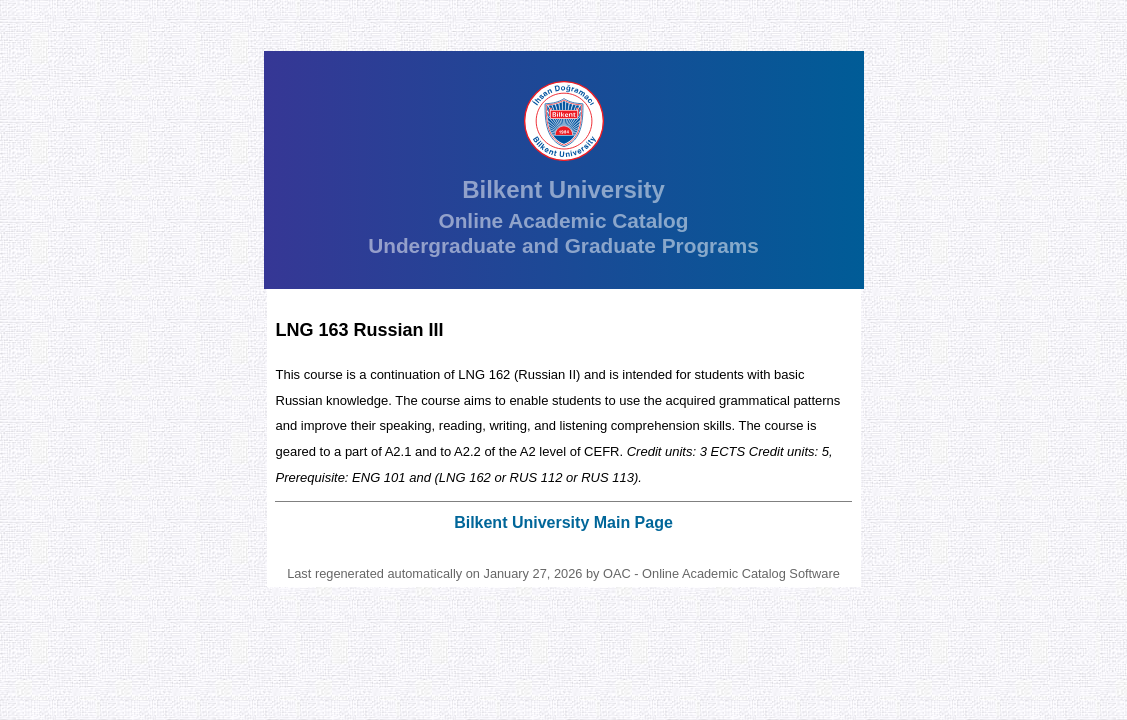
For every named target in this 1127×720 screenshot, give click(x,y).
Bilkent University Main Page (563, 522)
